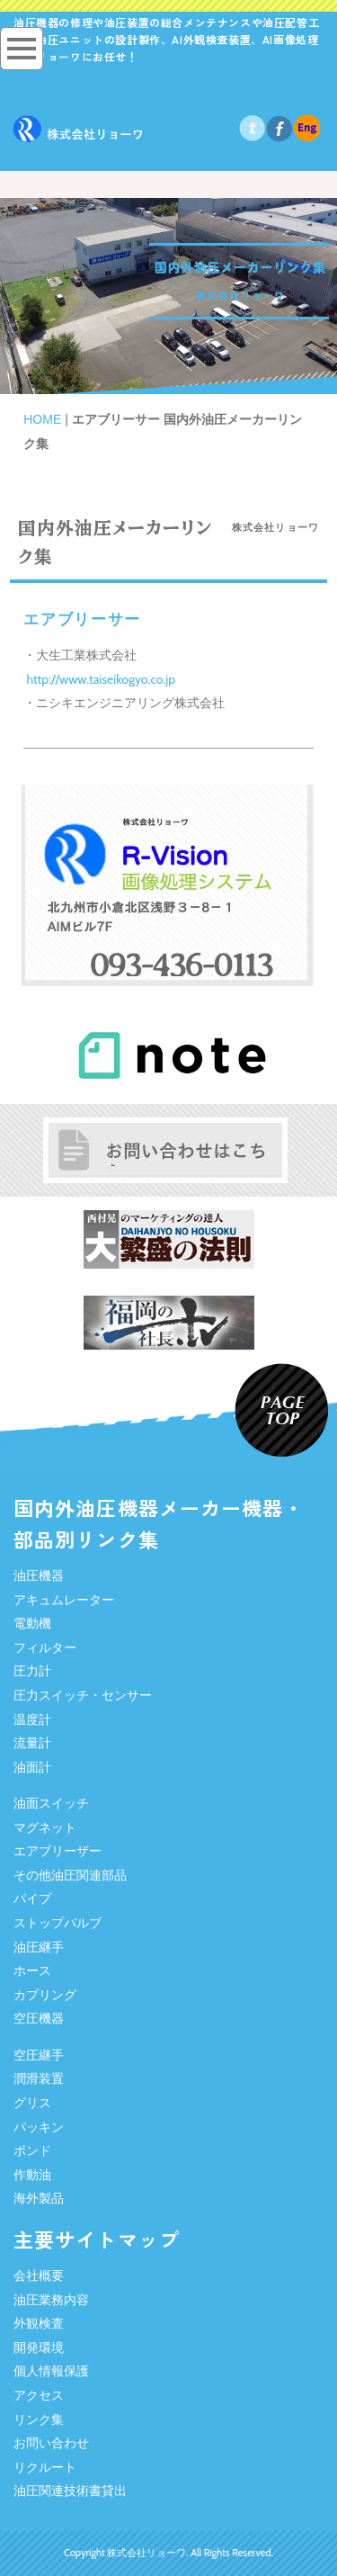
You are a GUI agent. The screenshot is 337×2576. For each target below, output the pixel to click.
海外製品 (38, 2198)
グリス (32, 2103)
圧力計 (32, 1671)
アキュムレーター (63, 1600)
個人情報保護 (51, 2371)
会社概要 (38, 2275)
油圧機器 (38, 1575)
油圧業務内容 (51, 2300)
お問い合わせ (51, 2443)
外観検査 (38, 2323)
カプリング (44, 1995)
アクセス (38, 2395)
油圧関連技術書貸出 (70, 2490)
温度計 (32, 1719)
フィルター (44, 1647)
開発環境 (38, 2347)
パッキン (38, 2127)
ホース (32, 1970)
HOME (42, 419)
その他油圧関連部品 (70, 1875)
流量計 (32, 1743)
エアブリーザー (57, 1851)
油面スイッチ (51, 1803)
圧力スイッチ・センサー (82, 1695)
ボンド (32, 2150)
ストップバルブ (57, 1923)
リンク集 (38, 2419)
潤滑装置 (38, 2078)
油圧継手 (38, 1947)
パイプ (32, 1898)
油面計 (32, 1767)
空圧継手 (38, 2055)
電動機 (32, 1623)
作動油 (32, 2175)
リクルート (44, 2467)
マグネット (44, 1827)
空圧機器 (38, 2018)
